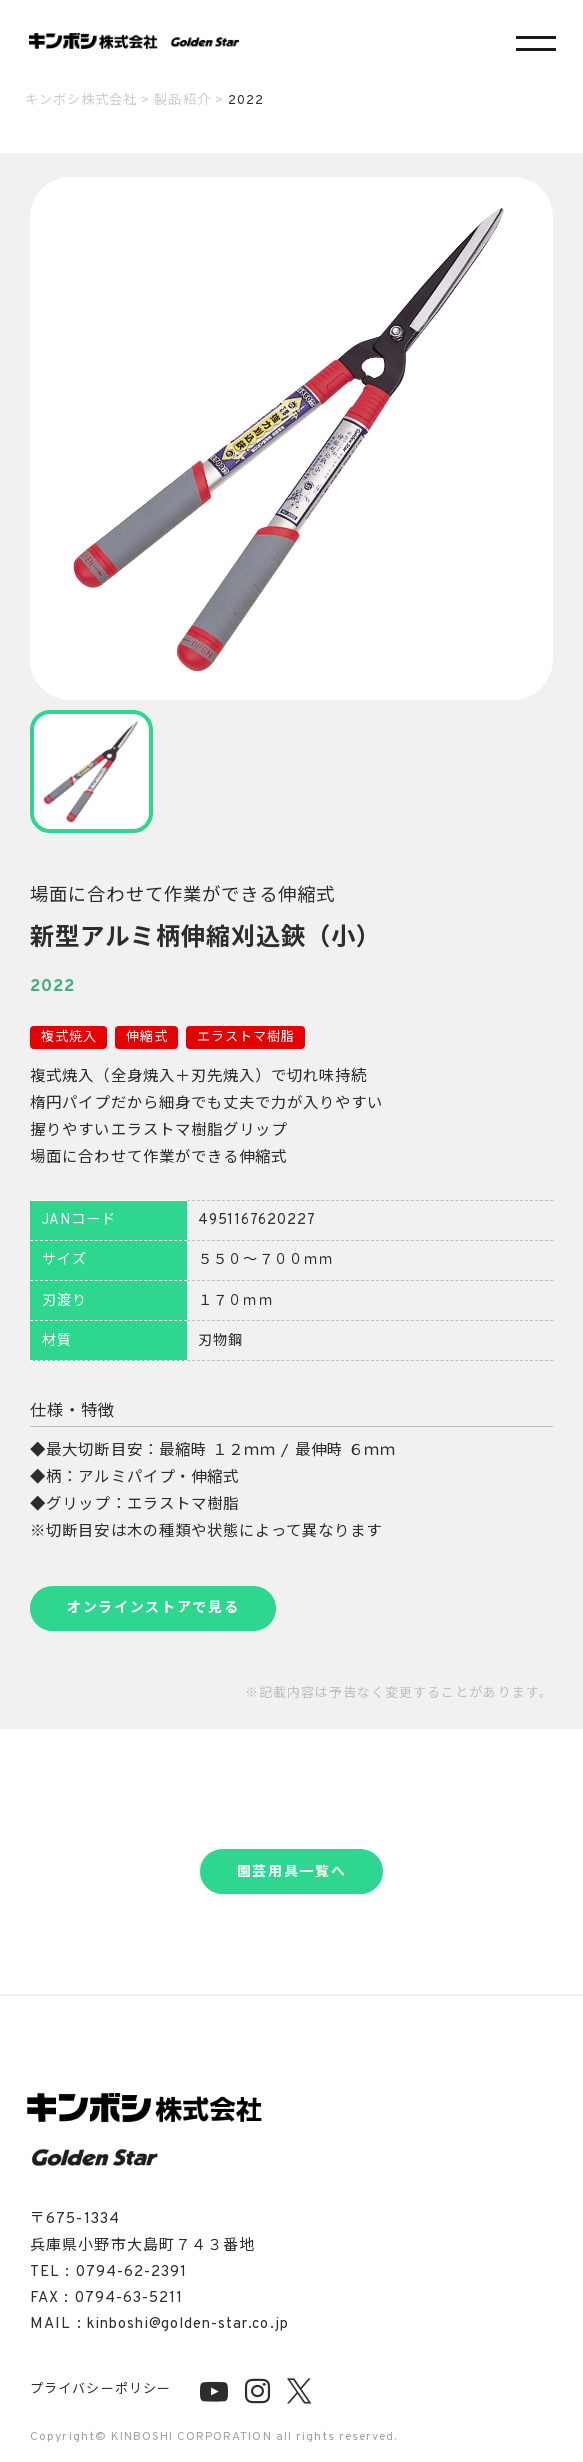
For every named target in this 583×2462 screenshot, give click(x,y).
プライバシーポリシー (100, 2390)
